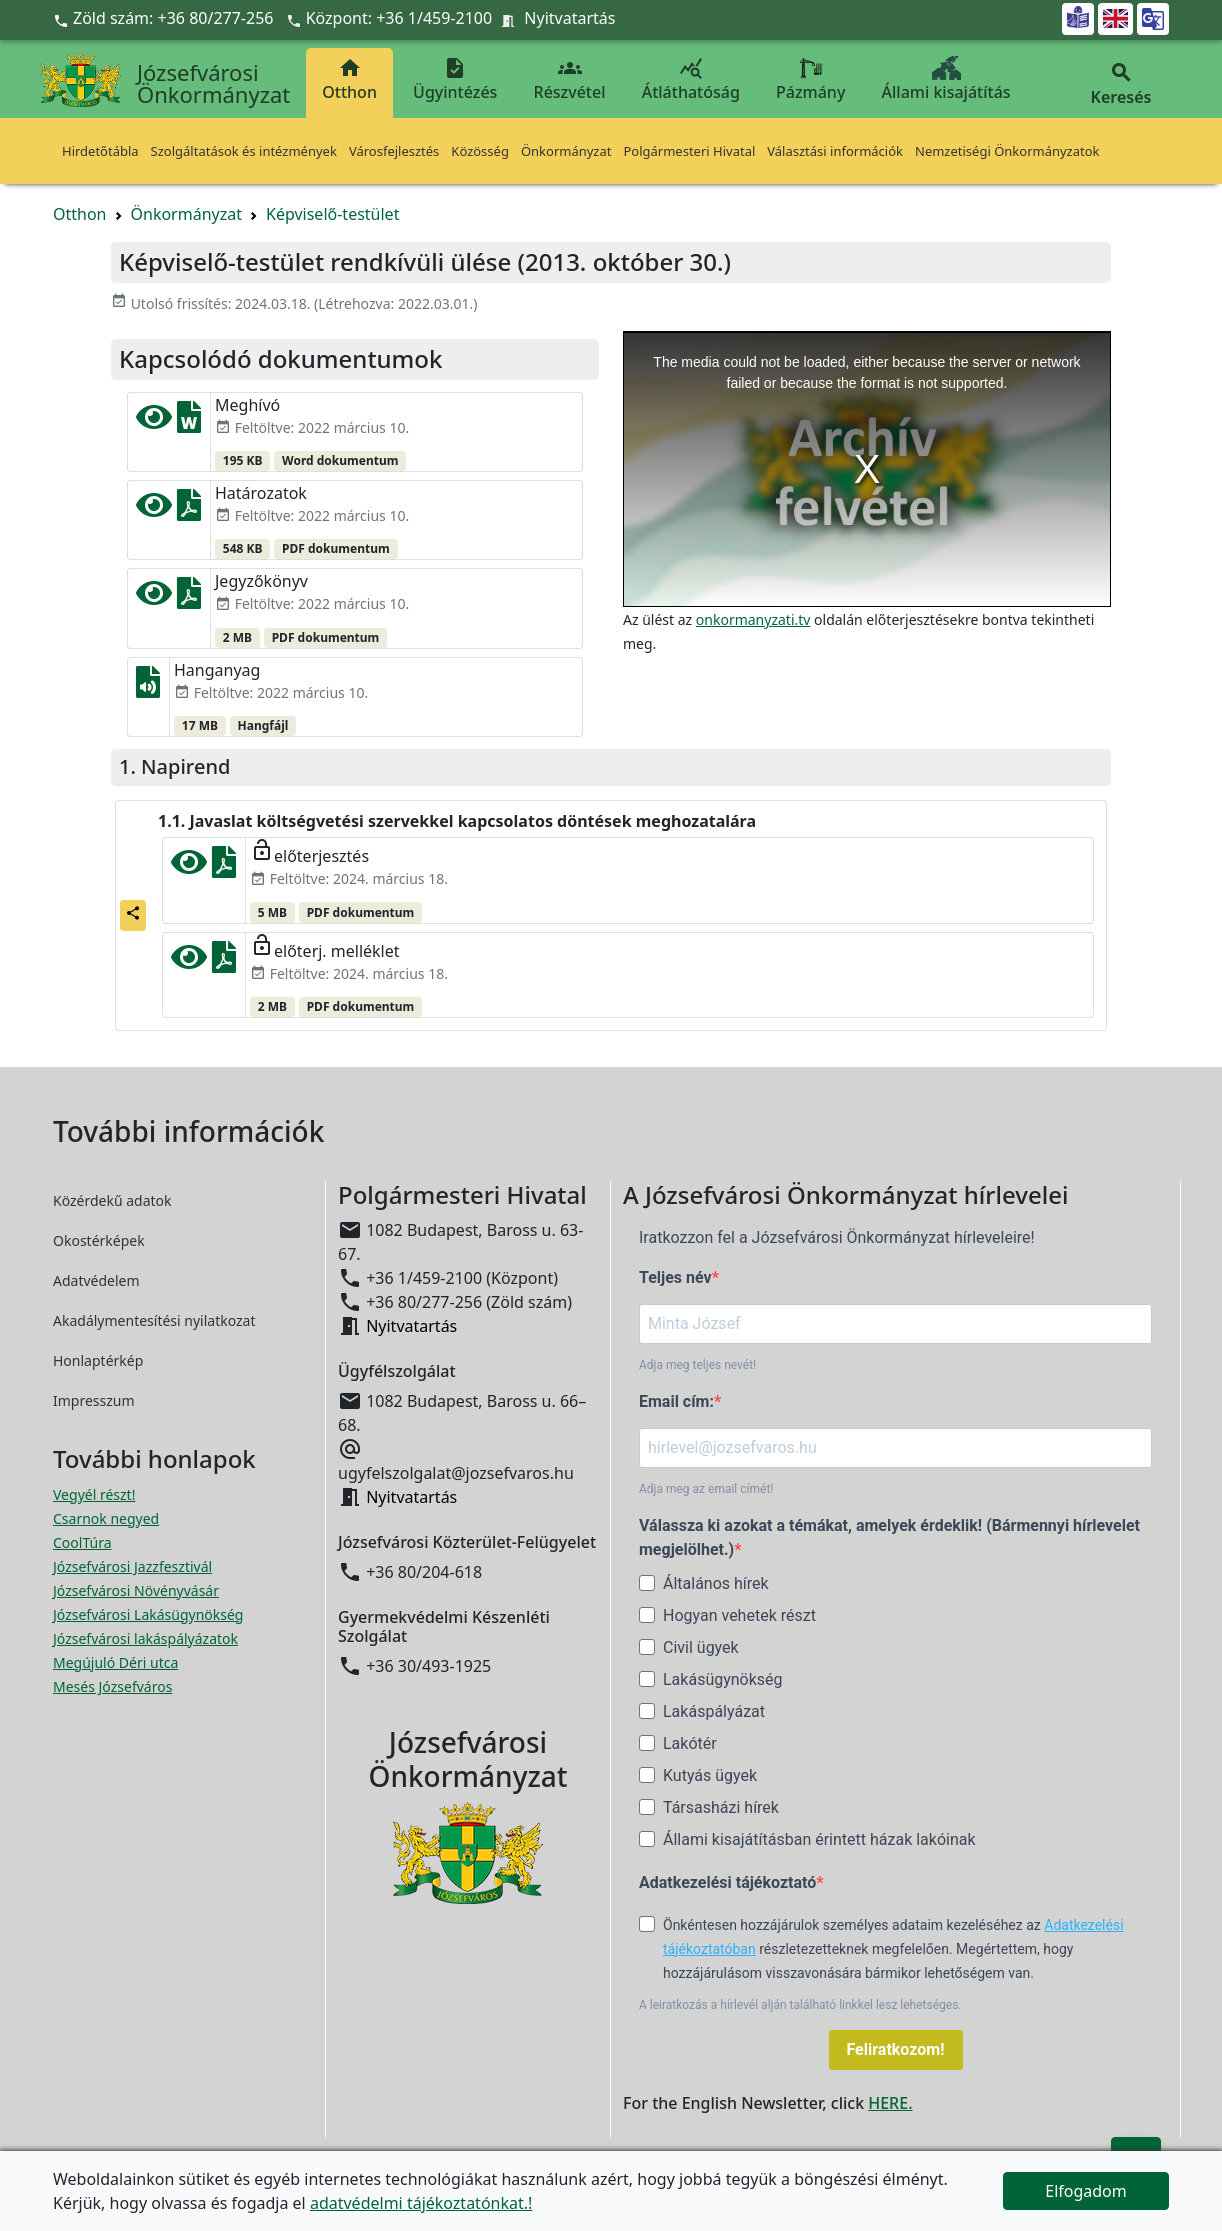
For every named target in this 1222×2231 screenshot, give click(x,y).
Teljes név (675, 1277)
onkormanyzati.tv (753, 619)
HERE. (890, 2103)
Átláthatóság (691, 79)
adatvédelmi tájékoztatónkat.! (421, 2203)
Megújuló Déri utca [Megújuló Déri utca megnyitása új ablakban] (115, 1662)
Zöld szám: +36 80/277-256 (165, 18)
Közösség (480, 151)
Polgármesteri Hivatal (689, 151)
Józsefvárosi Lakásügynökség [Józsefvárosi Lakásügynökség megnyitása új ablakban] (148, 1614)
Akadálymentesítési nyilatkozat (154, 1320)
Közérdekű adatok (112, 1200)
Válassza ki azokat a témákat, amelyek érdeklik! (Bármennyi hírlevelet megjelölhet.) (889, 1537)
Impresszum (94, 1400)
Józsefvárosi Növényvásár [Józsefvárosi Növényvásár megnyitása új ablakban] (136, 1590)
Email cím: (676, 1401)
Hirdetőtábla (100, 151)
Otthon (349, 79)
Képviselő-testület (332, 214)
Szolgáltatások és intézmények (244, 151)
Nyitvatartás (569, 18)
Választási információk (835, 151)
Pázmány (810, 79)
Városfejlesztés (394, 151)
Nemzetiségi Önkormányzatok (1007, 151)
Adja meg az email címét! (706, 1489)
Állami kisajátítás (946, 79)
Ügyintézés (455, 79)
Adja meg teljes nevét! (697, 1365)
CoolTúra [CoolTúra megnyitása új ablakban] (82, 1542)
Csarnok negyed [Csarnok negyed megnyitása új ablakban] (106, 1518)
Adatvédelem (96, 1280)
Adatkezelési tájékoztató (727, 1882)
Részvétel (570, 79)
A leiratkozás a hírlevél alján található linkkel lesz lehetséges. (800, 2005)
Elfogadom (1086, 2191)
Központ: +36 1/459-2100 (399, 18)
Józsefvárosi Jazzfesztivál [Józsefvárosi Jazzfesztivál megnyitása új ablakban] (132, 1566)
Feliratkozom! (896, 2049)
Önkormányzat (566, 151)
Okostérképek (99, 1240)
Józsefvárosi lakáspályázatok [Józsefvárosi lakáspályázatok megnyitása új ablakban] (145, 1638)
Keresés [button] (1121, 84)
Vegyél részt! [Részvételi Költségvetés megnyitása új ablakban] (94, 1494)
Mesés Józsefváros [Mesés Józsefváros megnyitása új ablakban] (112, 1686)
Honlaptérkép (98, 1360)
